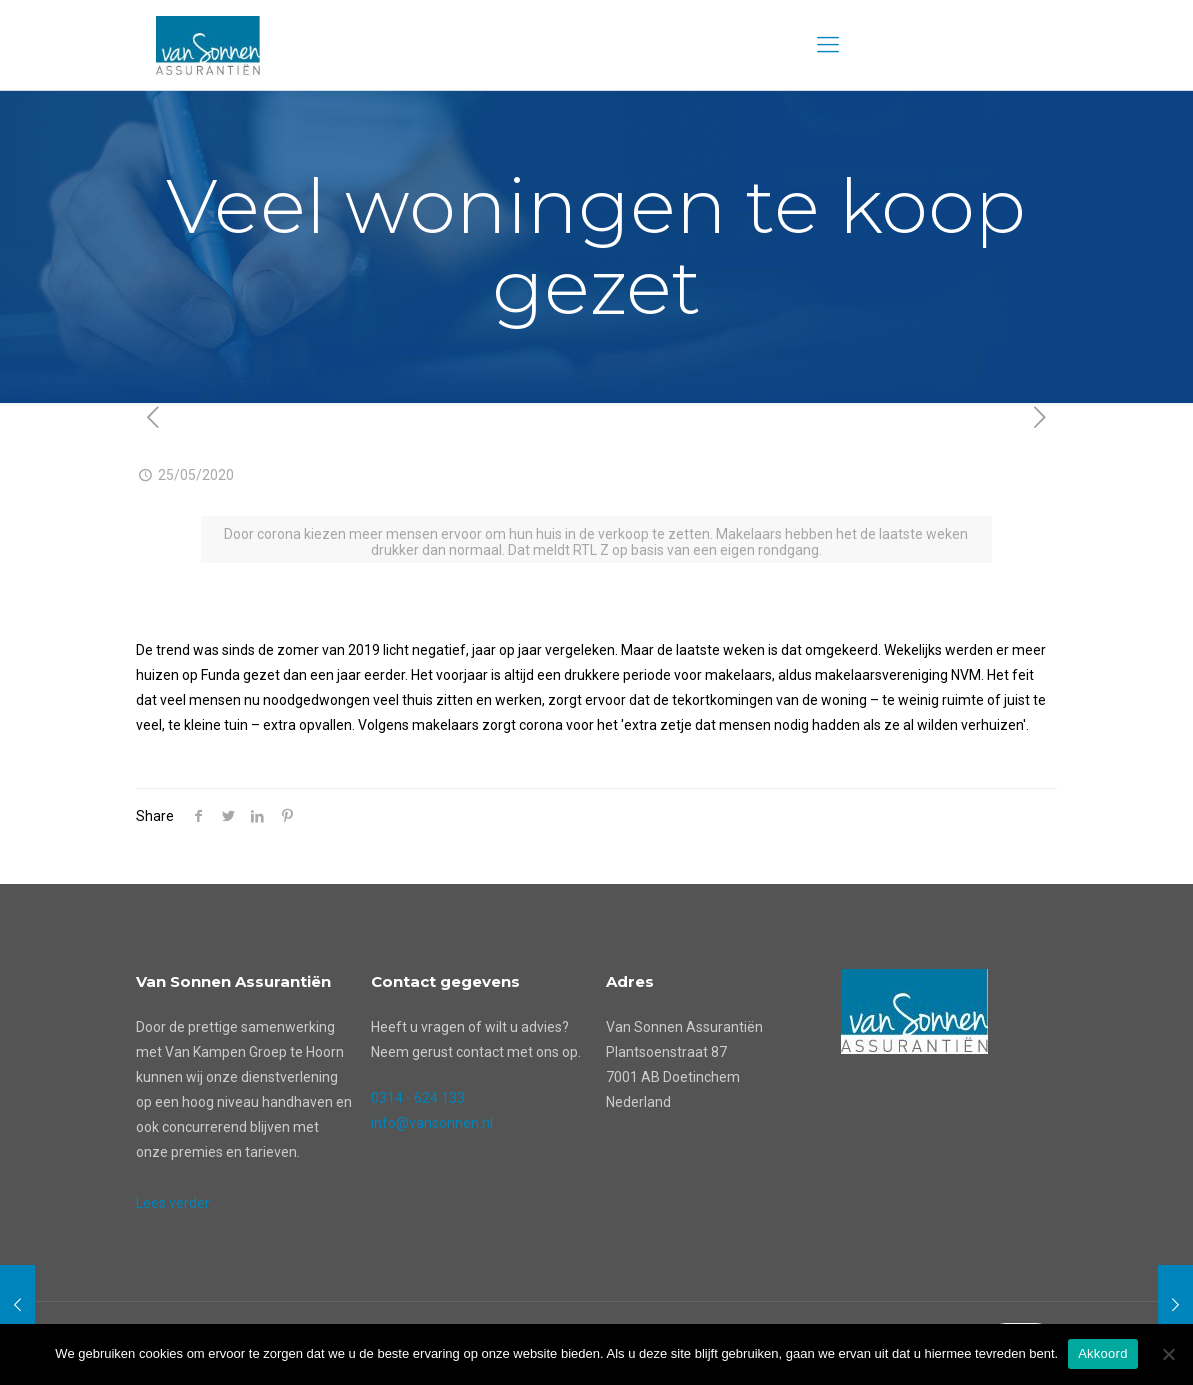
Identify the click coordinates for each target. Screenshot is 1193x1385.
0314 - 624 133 (418, 1098)
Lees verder (173, 1203)
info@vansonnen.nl (432, 1123)
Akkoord (1102, 1353)
